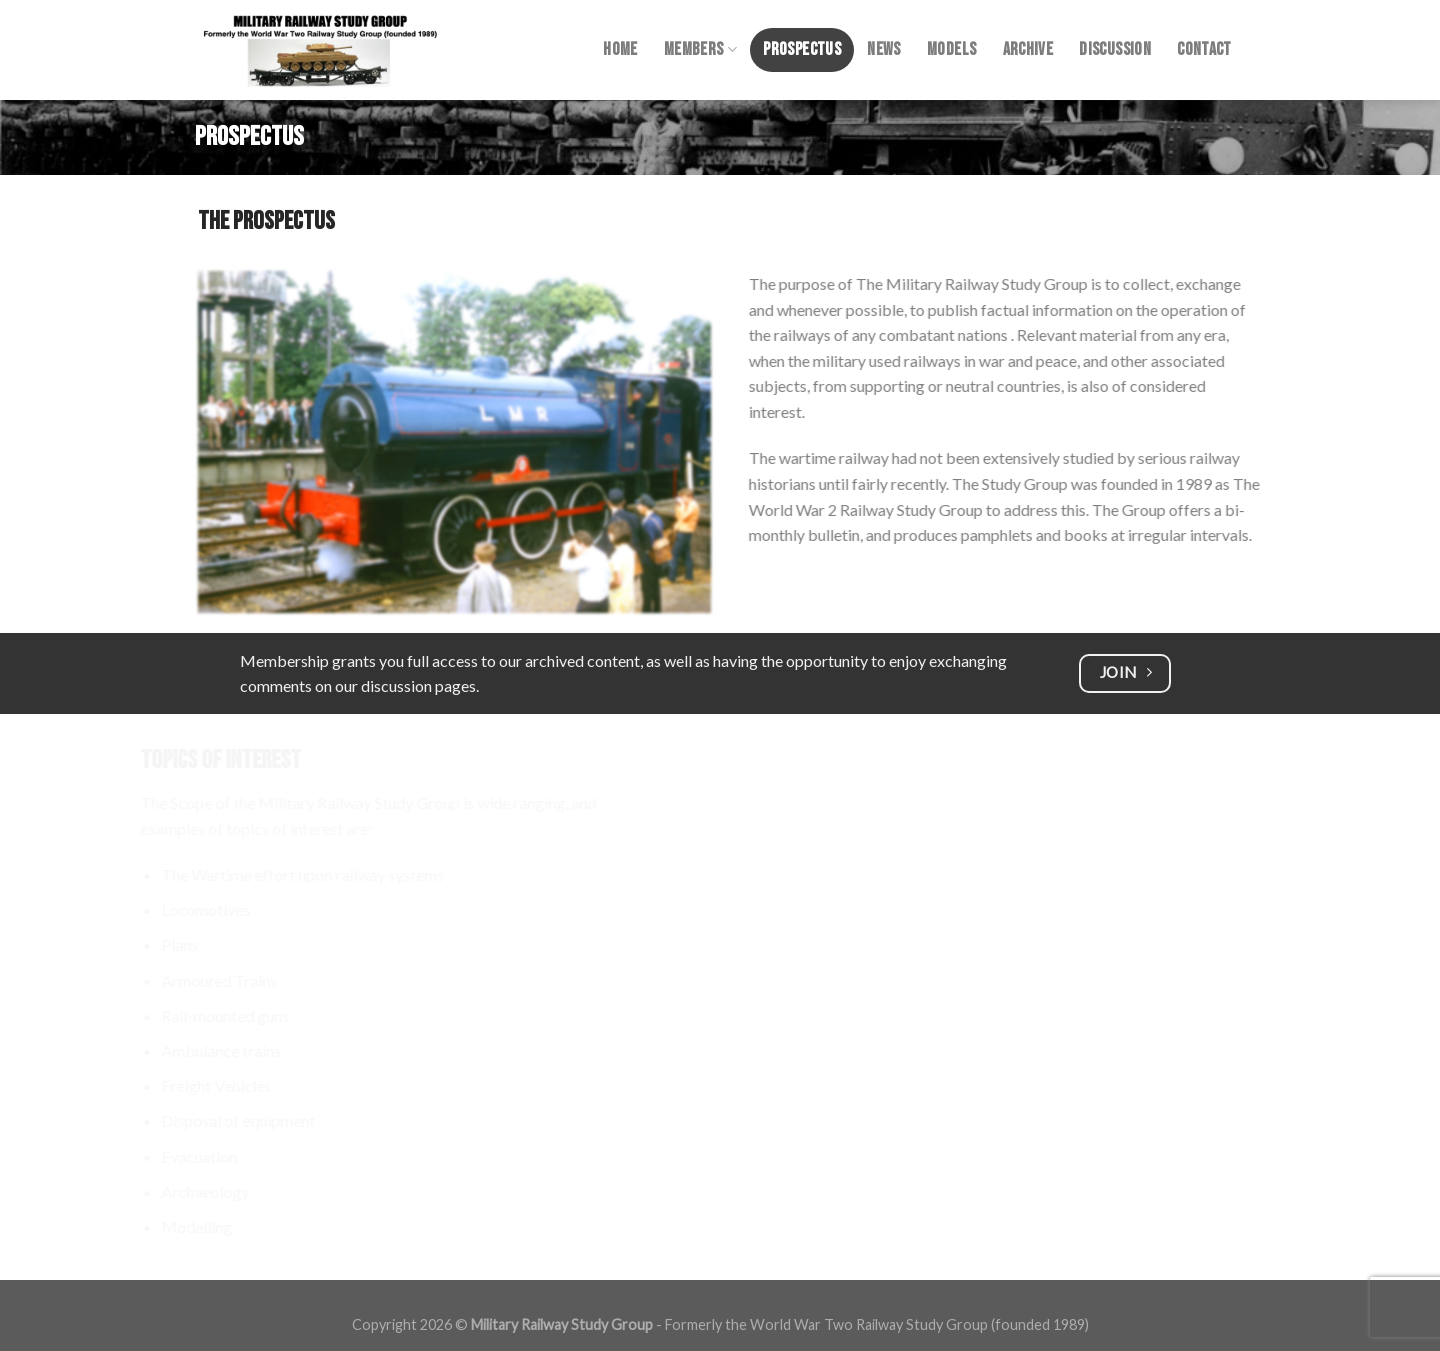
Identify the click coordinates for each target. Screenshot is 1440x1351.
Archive (1028, 49)
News (883, 49)
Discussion (1115, 49)
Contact (1204, 49)
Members (700, 49)
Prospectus (802, 49)
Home (620, 49)
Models (951, 49)
